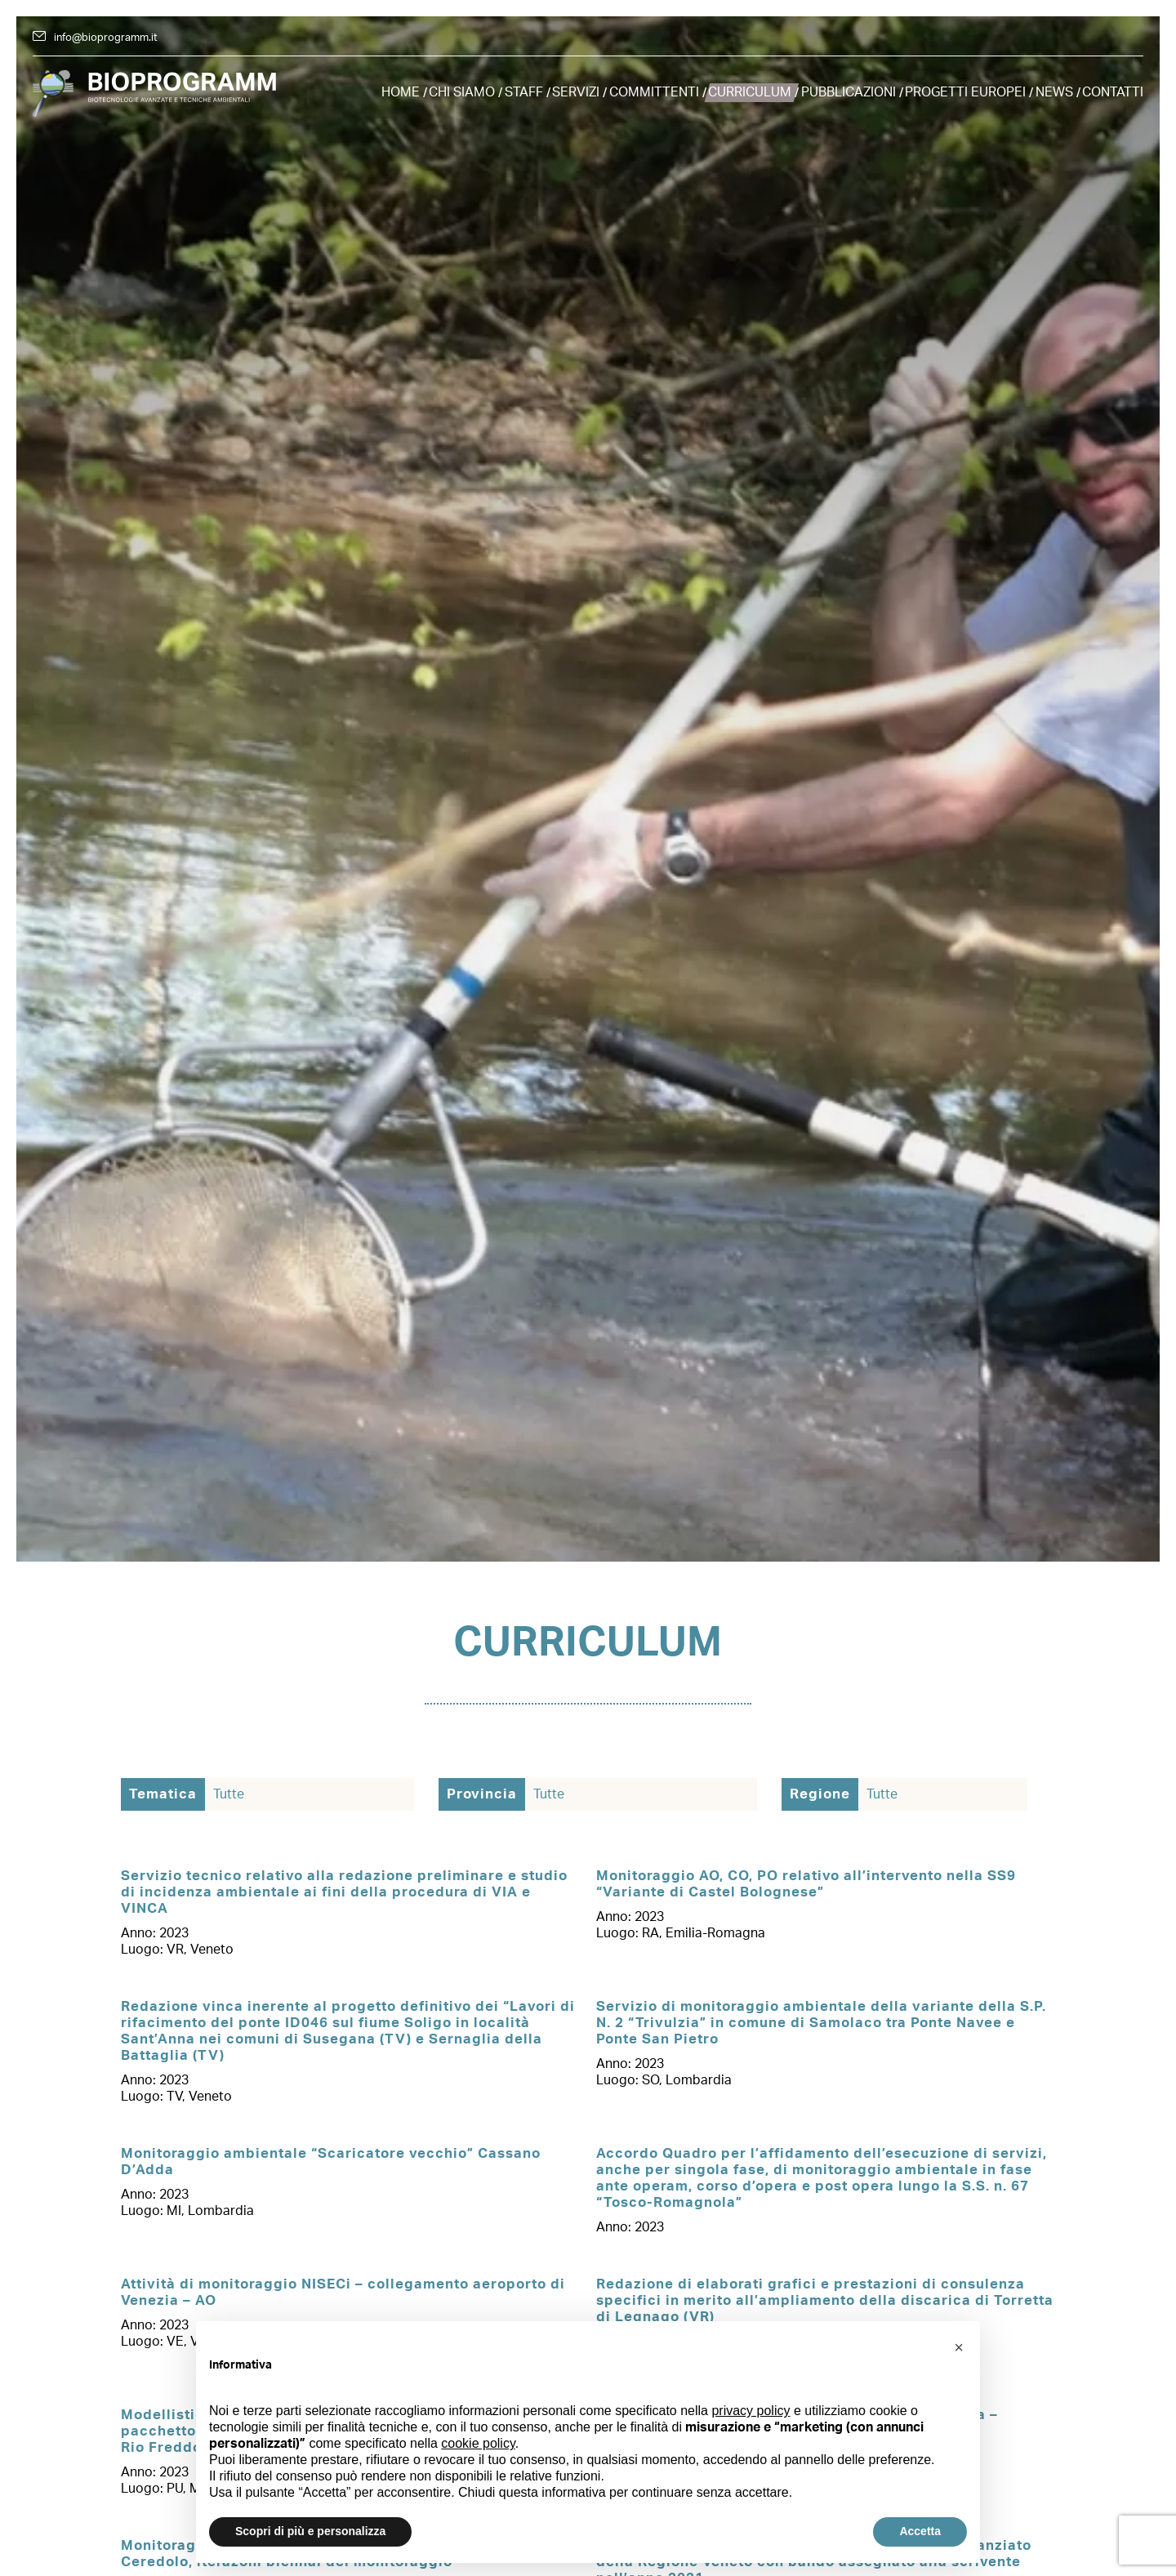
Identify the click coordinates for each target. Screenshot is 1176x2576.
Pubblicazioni (848, 92)
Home (400, 92)
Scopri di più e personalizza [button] (310, 2531)
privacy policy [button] (750, 2411)
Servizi (575, 92)
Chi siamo (462, 92)
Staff (524, 92)
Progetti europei (965, 92)
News (1054, 92)
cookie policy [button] (477, 2443)
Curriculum (749, 92)
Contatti (1112, 92)
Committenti (654, 92)
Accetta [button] (920, 2531)
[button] (959, 2347)
